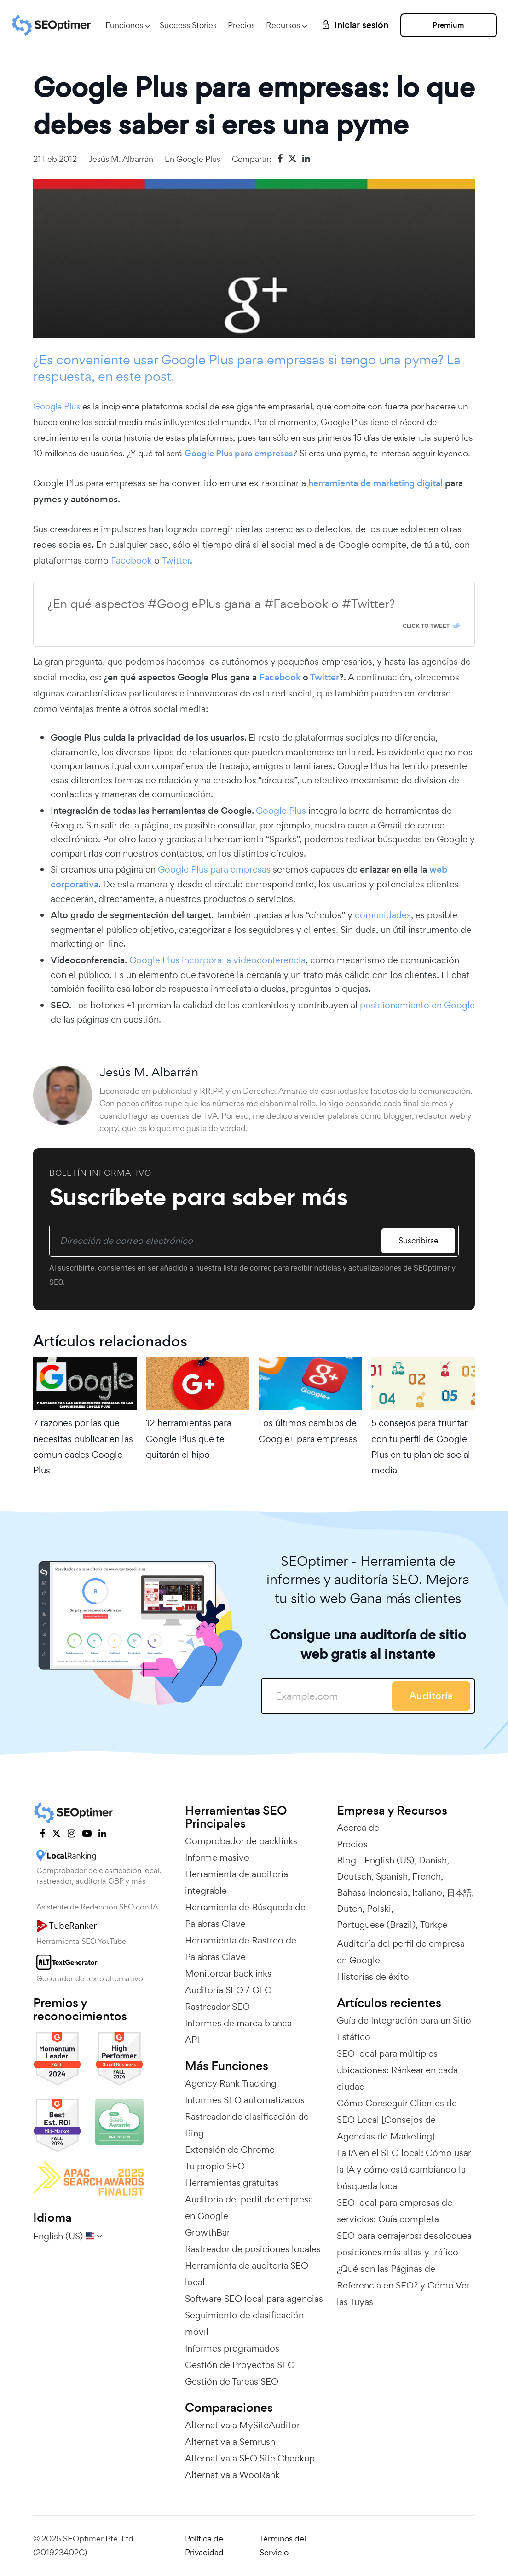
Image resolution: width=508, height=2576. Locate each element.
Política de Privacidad (204, 2545)
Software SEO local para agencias (254, 2299)
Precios (241, 25)
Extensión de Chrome (230, 2150)
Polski (379, 1909)
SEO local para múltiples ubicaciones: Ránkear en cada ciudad (397, 2070)
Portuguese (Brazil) (376, 1925)
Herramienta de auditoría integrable (236, 1882)
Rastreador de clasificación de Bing (247, 2124)
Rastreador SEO (217, 2006)
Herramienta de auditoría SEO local (246, 2274)
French (426, 1876)
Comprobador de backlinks (241, 1841)
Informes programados (232, 2348)
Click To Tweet (426, 626)
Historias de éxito (373, 1977)
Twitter (176, 560)
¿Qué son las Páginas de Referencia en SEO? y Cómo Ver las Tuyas (403, 2285)
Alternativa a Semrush (230, 2442)
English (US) (389, 1860)
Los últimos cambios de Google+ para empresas (308, 1430)
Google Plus (198, 159)
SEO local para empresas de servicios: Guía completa (394, 2210)
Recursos (283, 25)
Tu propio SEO (215, 2166)
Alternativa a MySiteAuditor (242, 2425)
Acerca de (358, 1828)
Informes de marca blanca (238, 2023)
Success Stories (188, 25)
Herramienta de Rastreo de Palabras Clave (240, 1948)
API (192, 2040)
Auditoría (431, 1696)
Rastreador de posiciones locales (253, 2249)
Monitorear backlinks (228, 1973)
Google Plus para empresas (239, 453)
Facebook (131, 560)
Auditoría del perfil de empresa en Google (249, 2207)
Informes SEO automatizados (245, 2100)
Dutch (349, 1909)
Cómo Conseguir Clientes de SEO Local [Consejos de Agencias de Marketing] (397, 2119)
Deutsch (354, 1876)
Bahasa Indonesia (372, 1892)
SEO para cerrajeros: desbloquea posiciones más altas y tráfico (404, 2244)
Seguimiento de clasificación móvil (244, 2323)
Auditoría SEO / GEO (228, 1990)
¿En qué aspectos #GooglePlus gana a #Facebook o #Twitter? (221, 604)
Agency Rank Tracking (231, 2083)
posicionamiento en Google (417, 1005)
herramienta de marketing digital (375, 483)
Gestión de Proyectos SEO (240, 2365)
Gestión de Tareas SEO (231, 2381)
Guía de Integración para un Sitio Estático (404, 2028)
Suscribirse (418, 1240)
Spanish (392, 1876)
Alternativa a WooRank (232, 2475)
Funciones (124, 25)
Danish (433, 1860)
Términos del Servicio (283, 2545)
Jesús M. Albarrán (120, 159)
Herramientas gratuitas (232, 2183)
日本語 (459, 1892)
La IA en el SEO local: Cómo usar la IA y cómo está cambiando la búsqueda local (404, 2169)
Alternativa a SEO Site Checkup (250, 2458)
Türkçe (433, 1925)
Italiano (427, 1892)
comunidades (383, 915)
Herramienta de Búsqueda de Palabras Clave (245, 1915)
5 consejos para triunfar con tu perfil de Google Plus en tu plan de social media (420, 1446)
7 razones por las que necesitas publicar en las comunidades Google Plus (83, 1446)
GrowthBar (207, 2232)
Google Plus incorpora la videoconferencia (217, 960)
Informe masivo (217, 1857)
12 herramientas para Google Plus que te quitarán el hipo (188, 1438)
